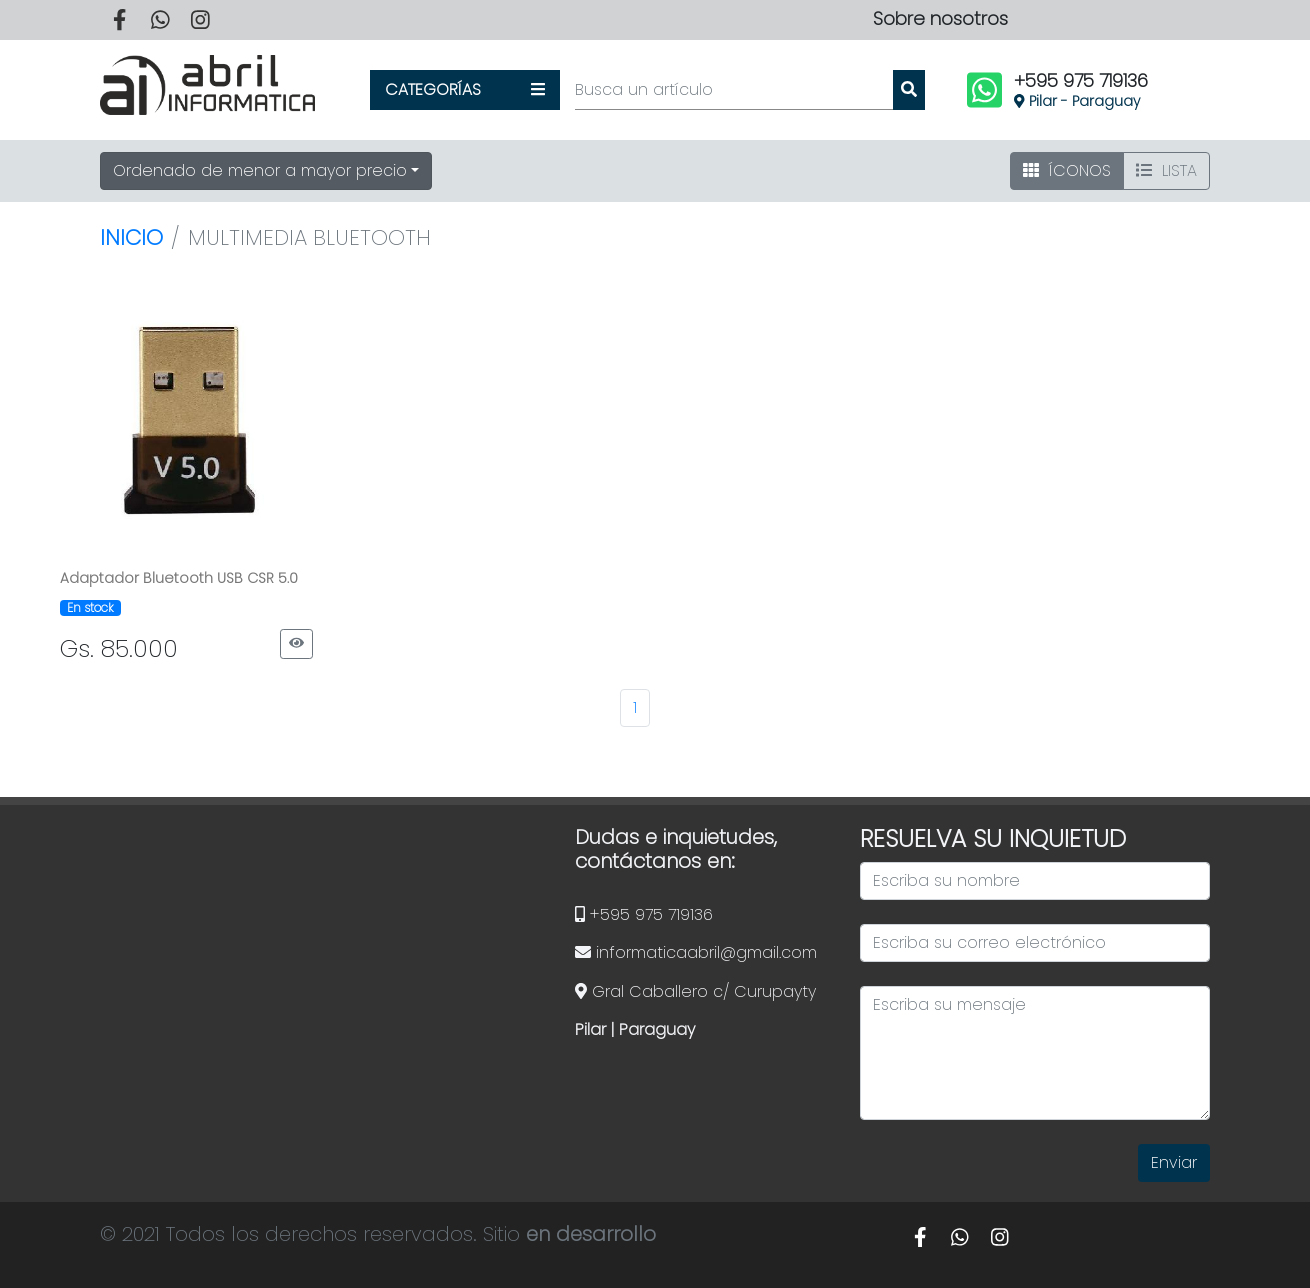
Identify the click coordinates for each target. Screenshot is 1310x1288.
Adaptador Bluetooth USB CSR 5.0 (179, 578)
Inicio (131, 237)
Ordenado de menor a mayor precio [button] (260, 170)
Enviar (1174, 1162)
